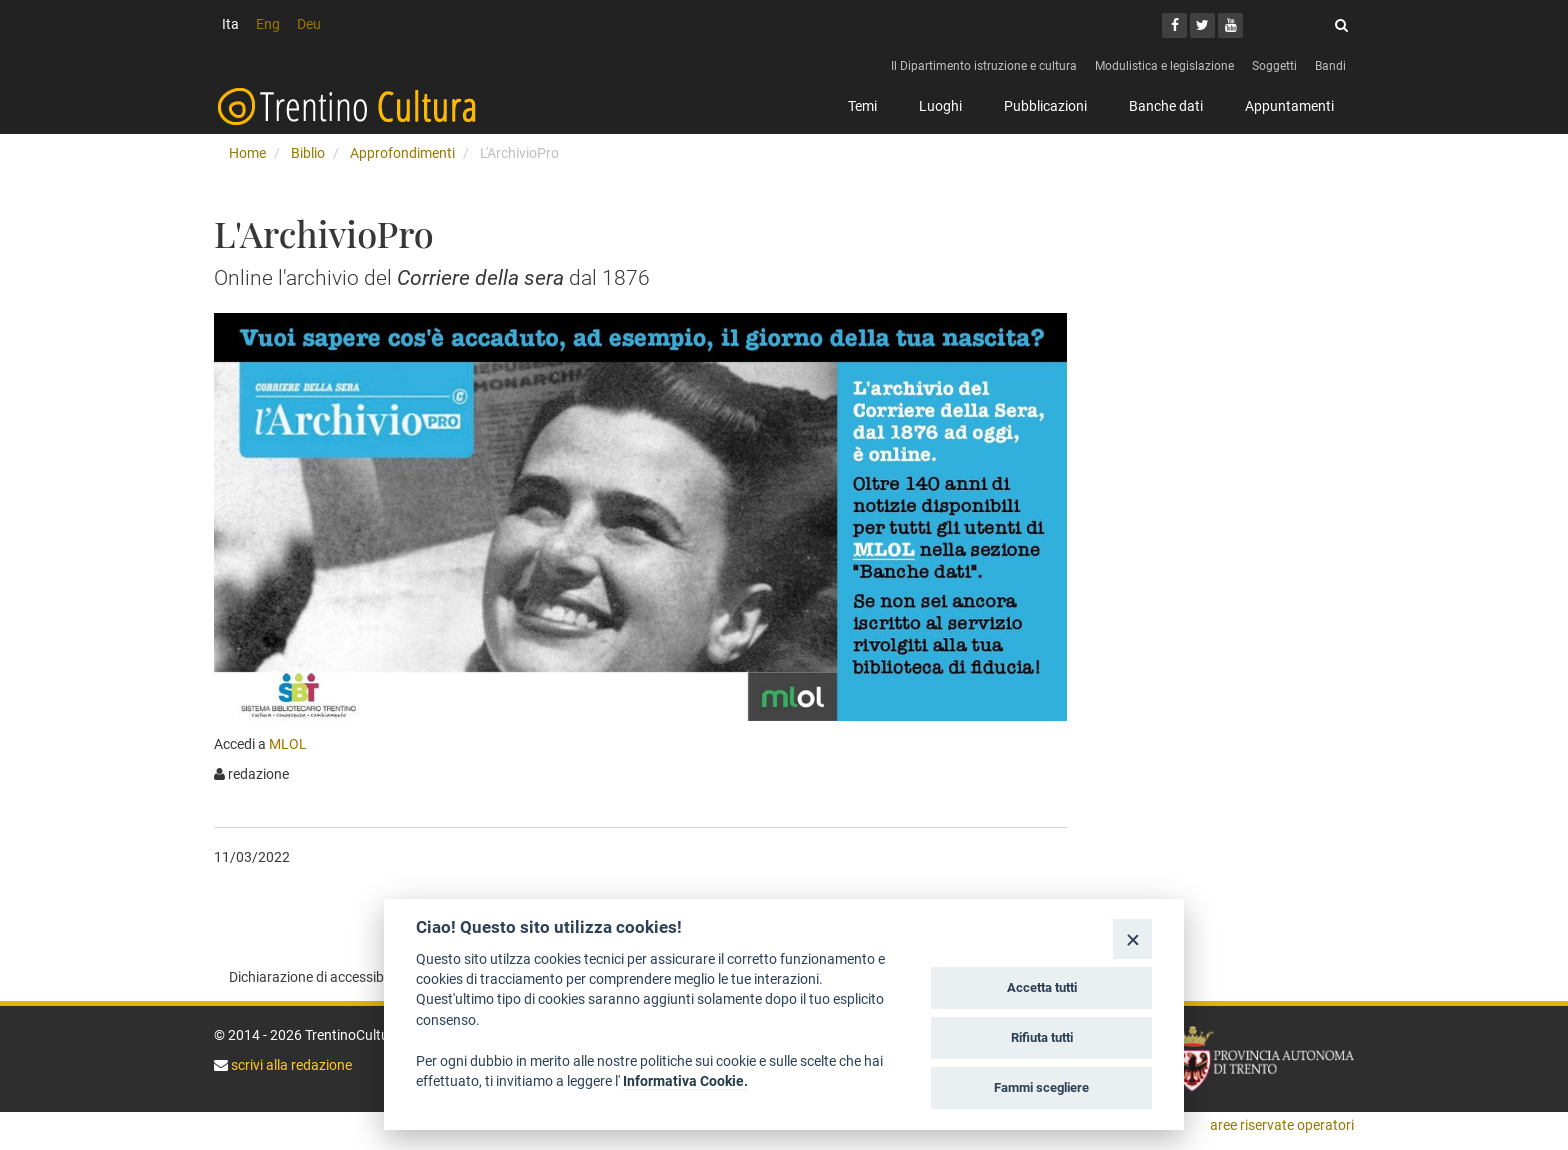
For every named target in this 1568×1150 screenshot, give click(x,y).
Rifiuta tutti (1042, 1037)
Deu (309, 24)
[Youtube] (1230, 25)
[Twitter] (1202, 25)
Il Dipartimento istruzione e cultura (984, 66)
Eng (268, 24)
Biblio (308, 153)
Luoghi (940, 106)
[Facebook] (1174, 25)
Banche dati (1166, 106)
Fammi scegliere (1041, 1087)
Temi (862, 106)
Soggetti (1274, 66)
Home (247, 153)
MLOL (288, 744)
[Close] (1132, 938)
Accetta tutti (1042, 987)
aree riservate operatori (1282, 1125)
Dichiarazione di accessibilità (317, 977)
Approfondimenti (402, 153)
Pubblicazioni (1045, 106)
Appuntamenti (1289, 106)
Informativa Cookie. (685, 1081)
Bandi (1330, 66)
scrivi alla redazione (290, 1065)
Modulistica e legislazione (1164, 66)
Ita (230, 24)
